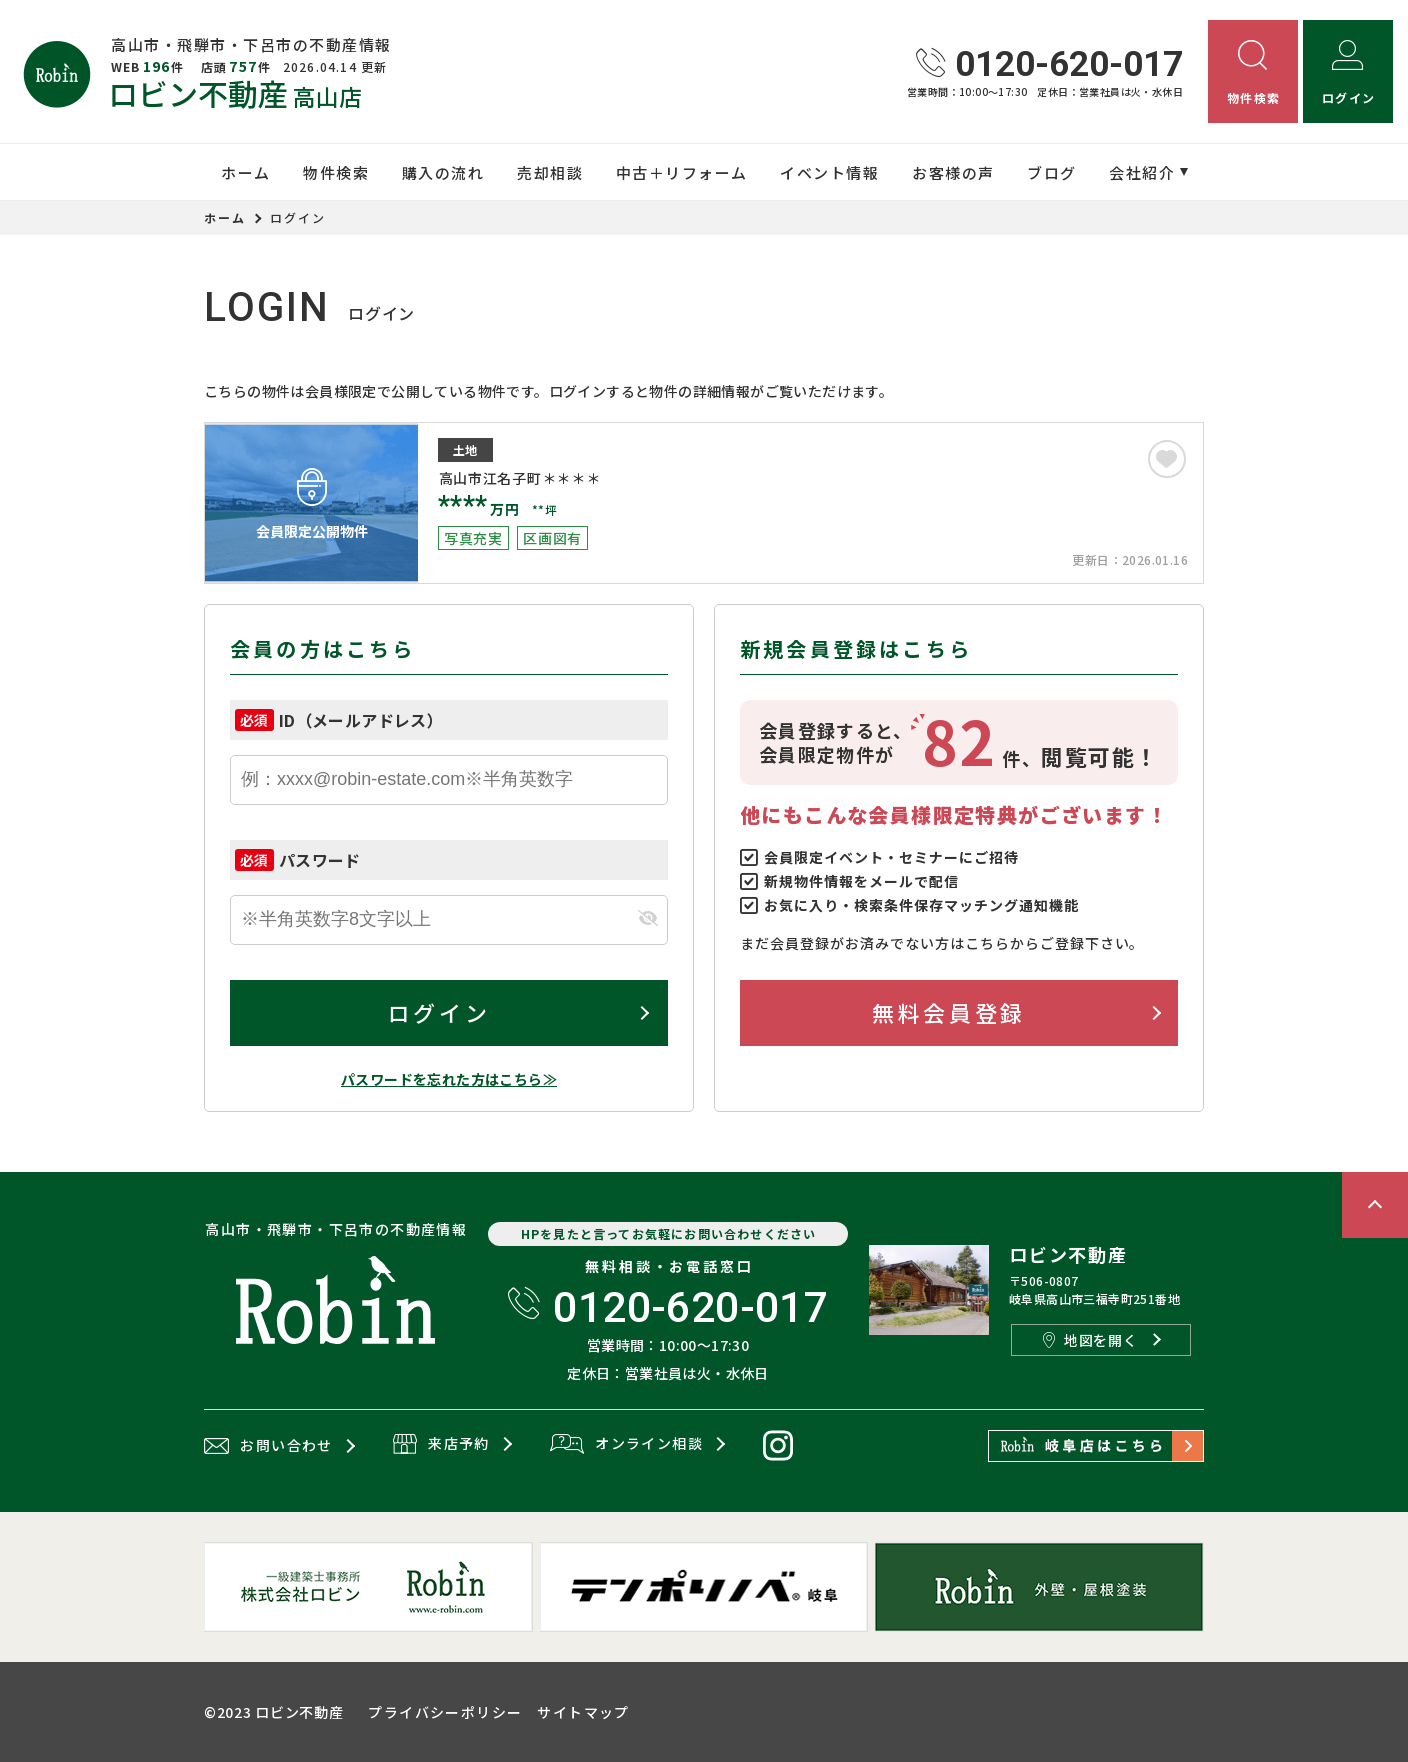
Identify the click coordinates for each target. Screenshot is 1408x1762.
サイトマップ (583, 1712)
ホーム (246, 172)
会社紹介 (1142, 172)
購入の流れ (443, 172)
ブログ (1052, 172)
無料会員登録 (948, 1012)
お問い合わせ (268, 1446)
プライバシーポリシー (445, 1712)
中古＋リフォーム (682, 172)
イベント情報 (829, 172)
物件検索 (336, 172)
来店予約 (441, 1445)
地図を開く (1090, 1340)
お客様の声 (953, 172)
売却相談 (550, 172)
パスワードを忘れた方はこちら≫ (449, 1079)
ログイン (439, 1012)
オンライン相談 (626, 1445)
